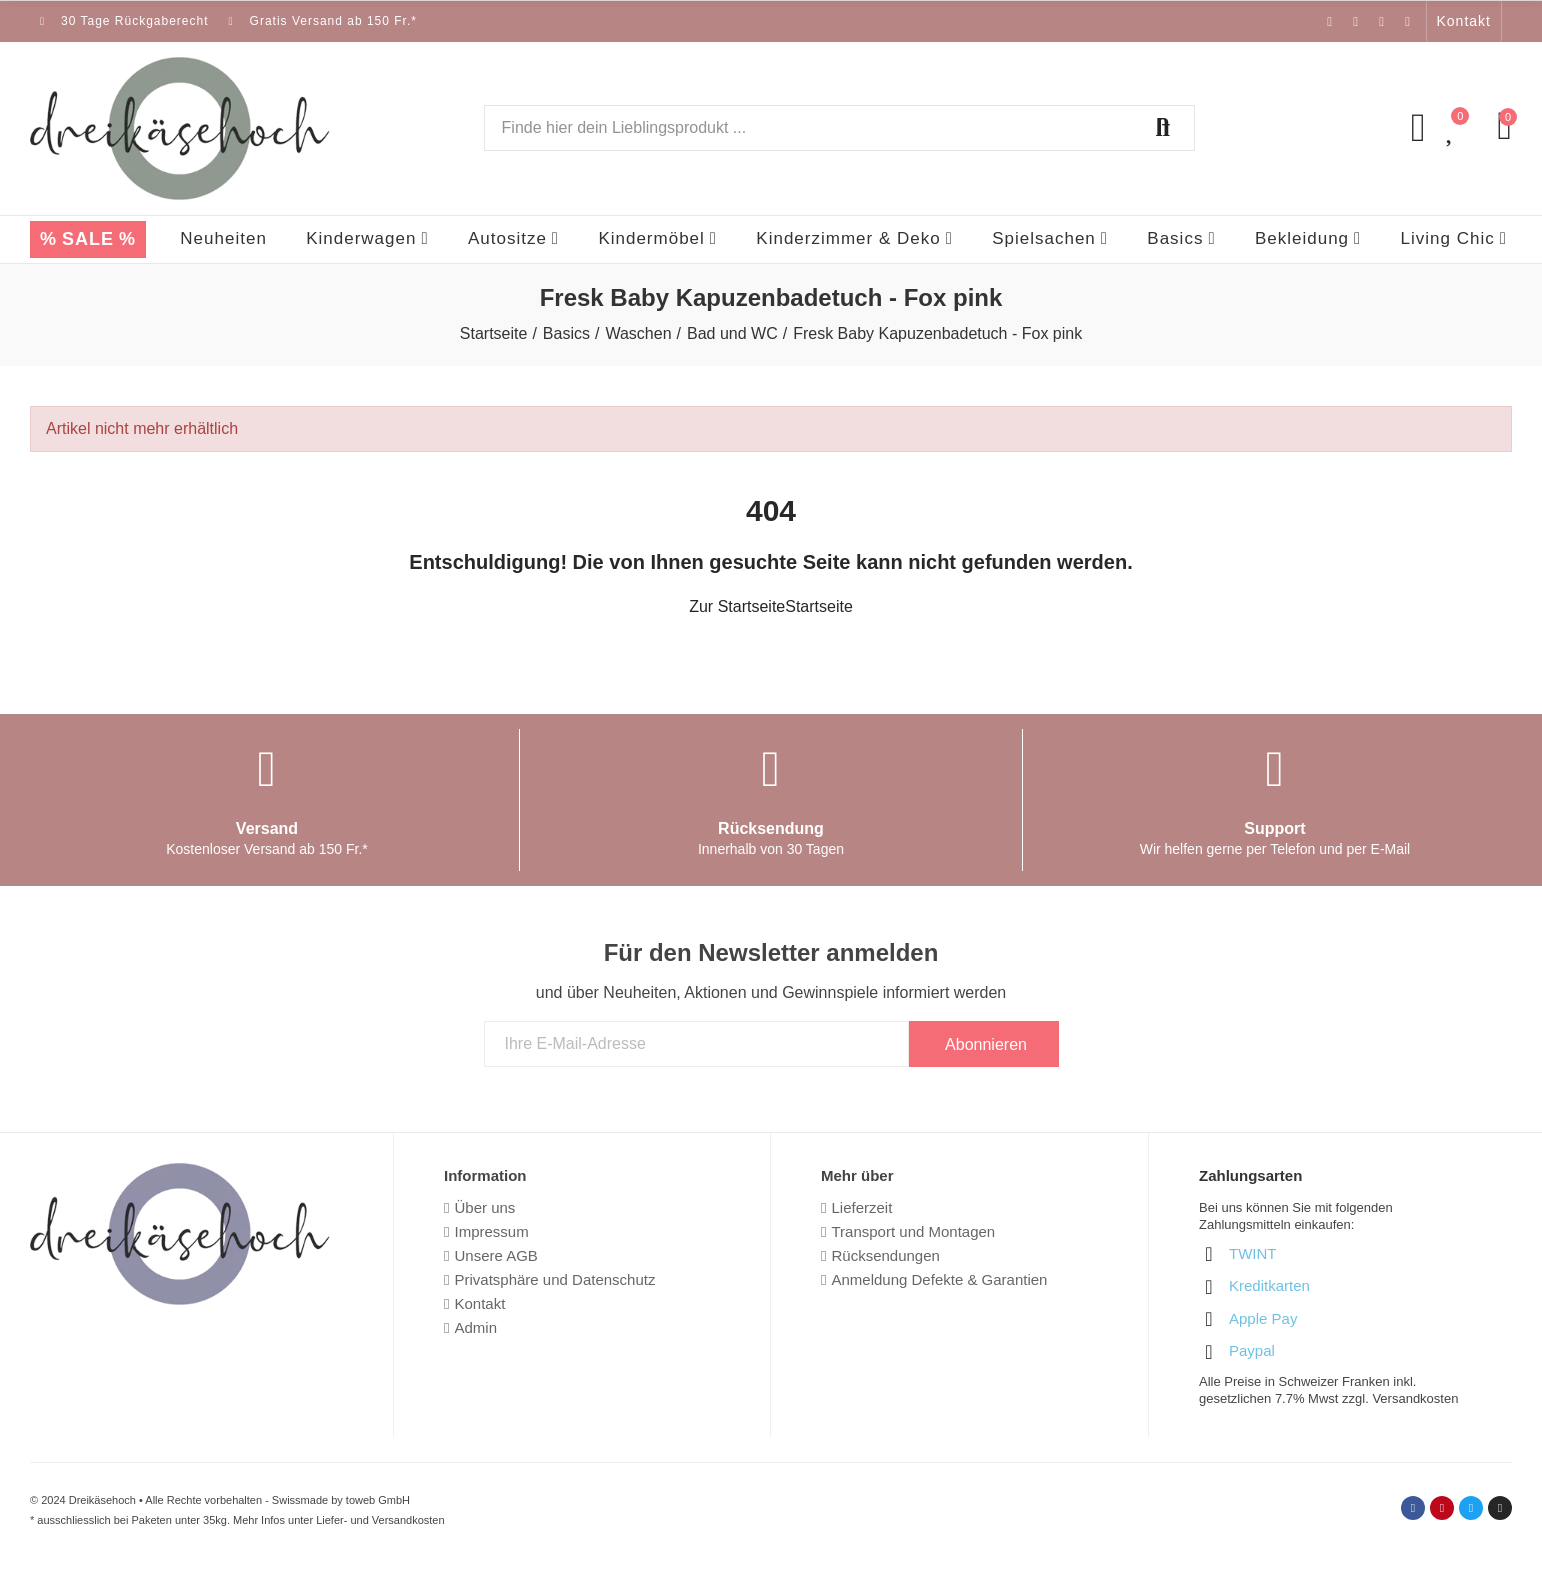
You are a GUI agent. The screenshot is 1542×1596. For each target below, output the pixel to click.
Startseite (819, 606)
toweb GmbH (378, 1500)
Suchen (1163, 128)
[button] (1464, 21)
